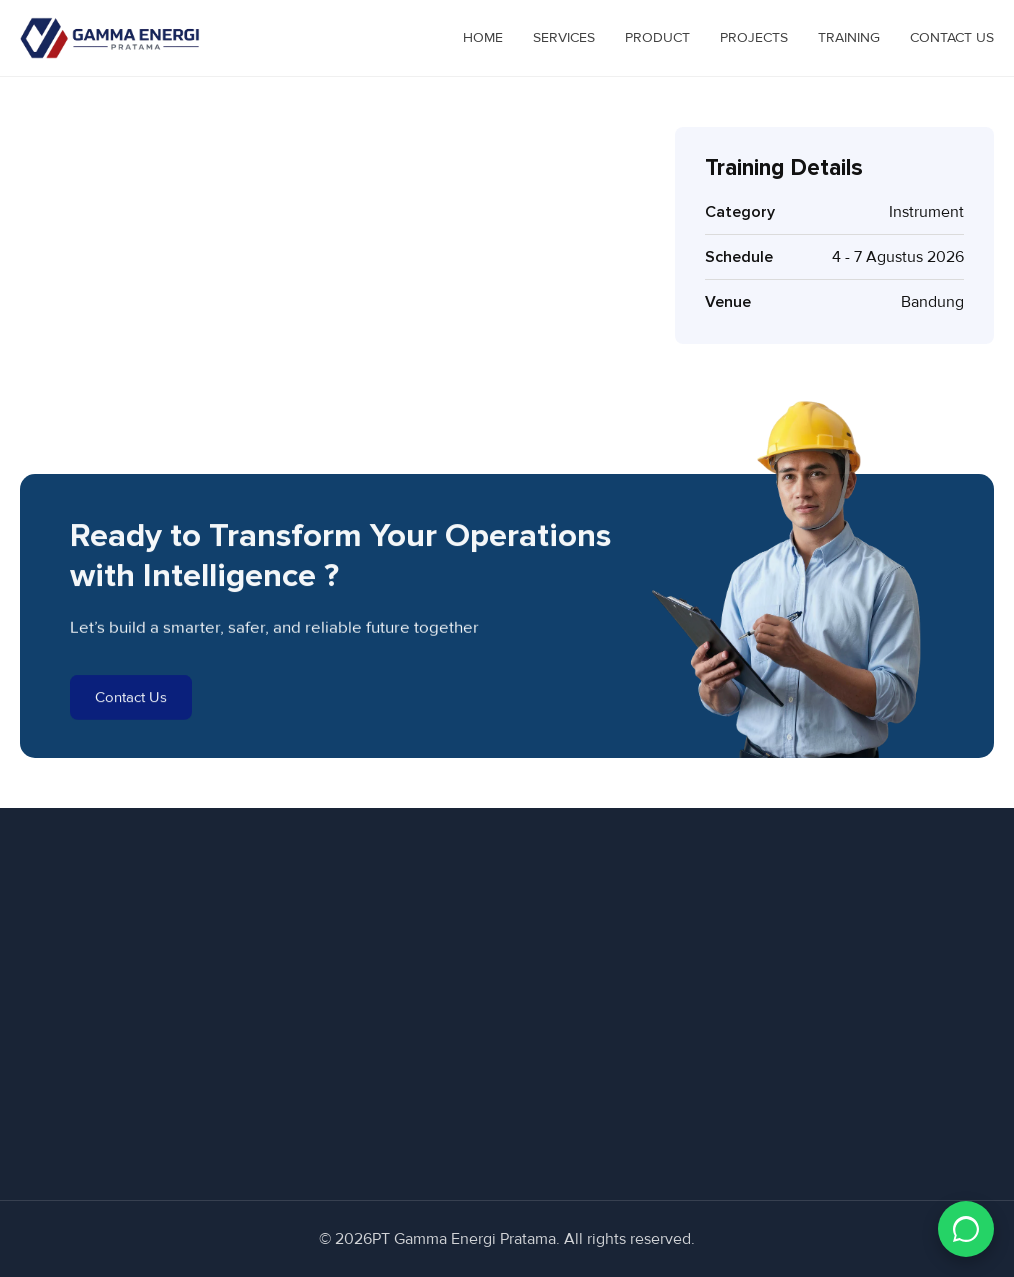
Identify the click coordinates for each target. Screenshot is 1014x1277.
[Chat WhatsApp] (966, 1229)
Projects (754, 37)
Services (564, 37)
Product (657, 37)
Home (483, 37)
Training (849, 37)
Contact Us (952, 37)
